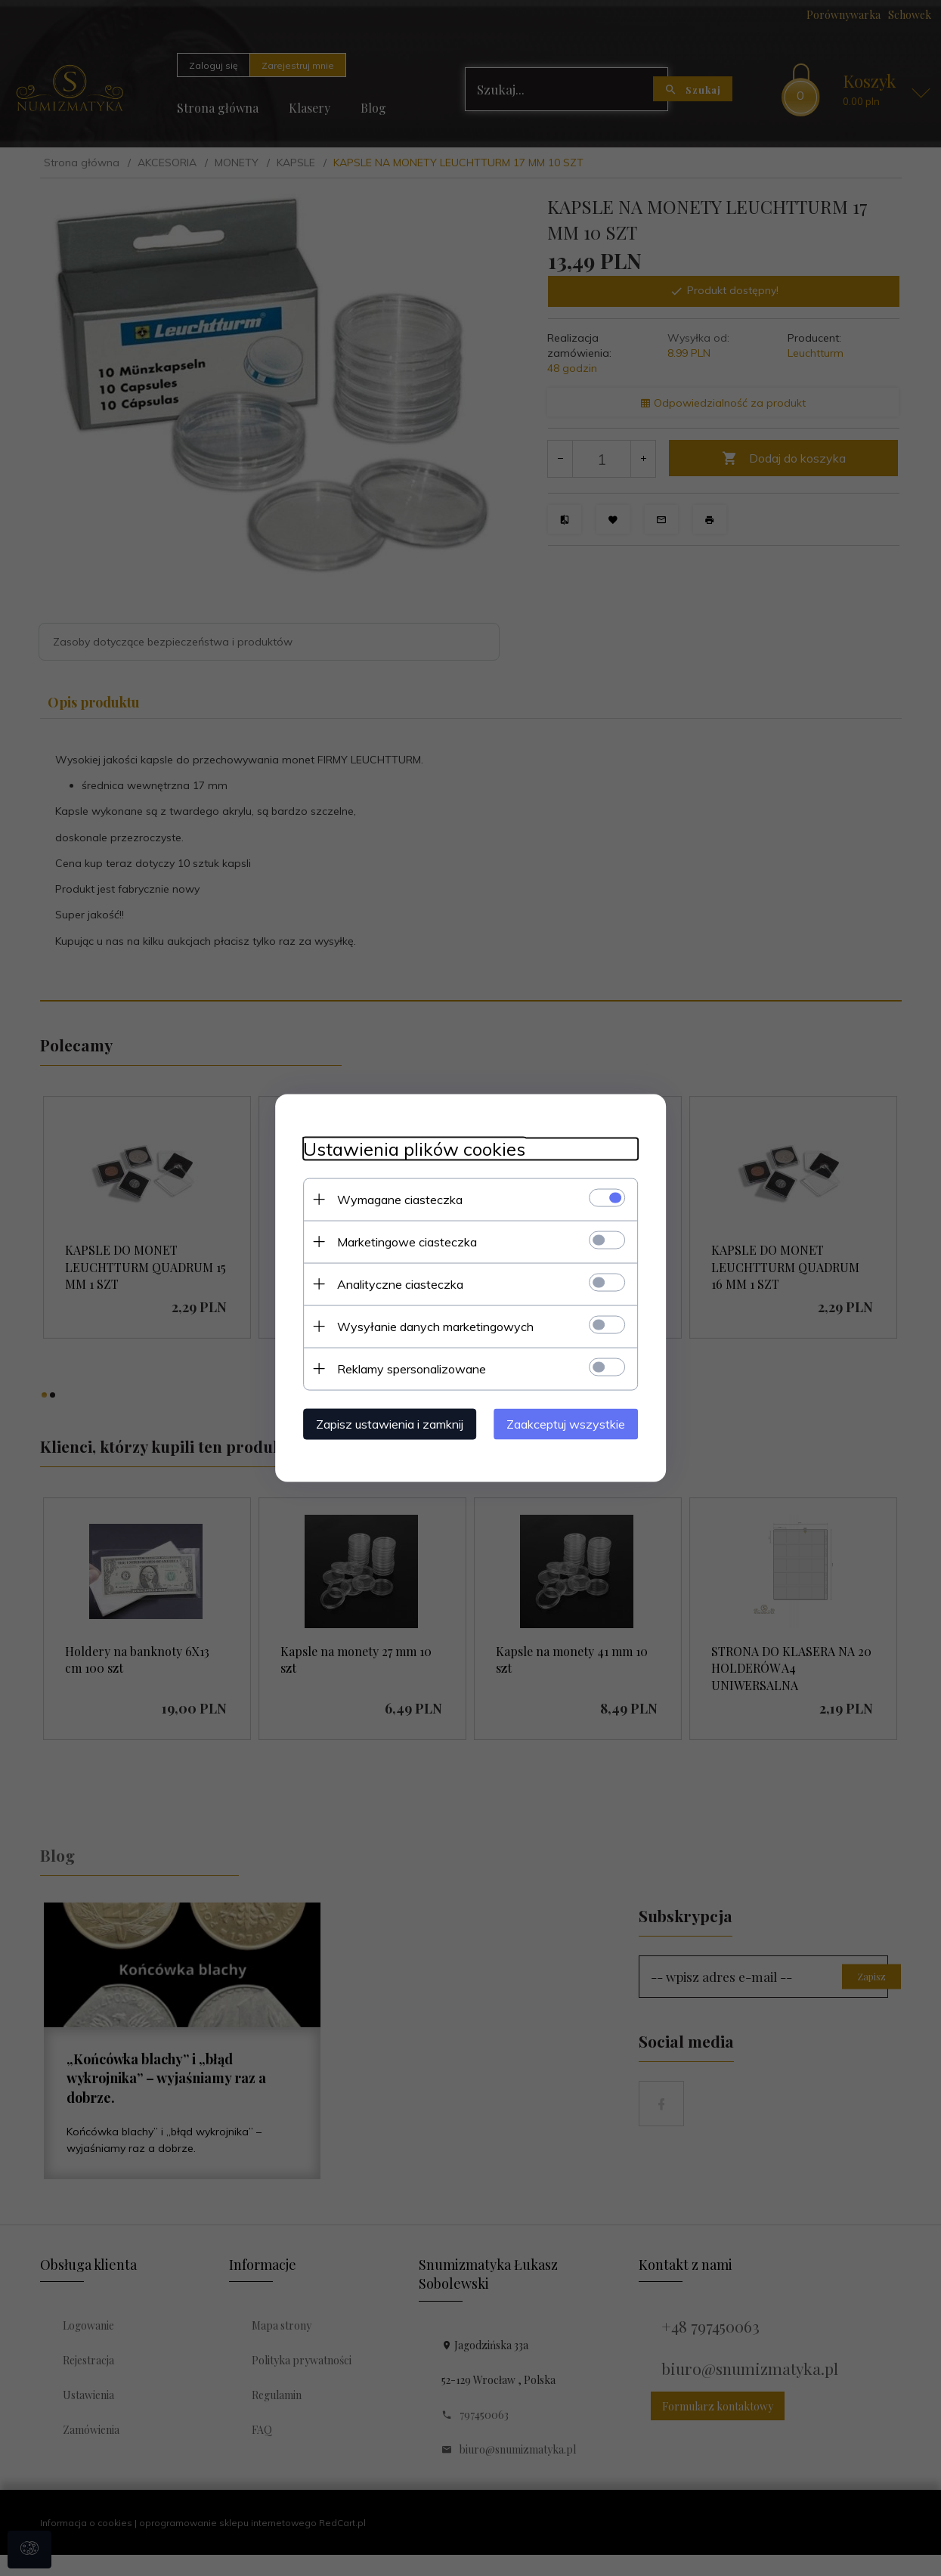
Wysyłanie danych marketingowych (429, 1325)
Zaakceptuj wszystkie (572, 1423)
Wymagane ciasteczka (394, 1198)
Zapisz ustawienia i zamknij (383, 1423)
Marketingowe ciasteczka (401, 1241)
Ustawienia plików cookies (408, 1149)
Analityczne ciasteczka (394, 1283)
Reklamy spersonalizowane (405, 1368)
